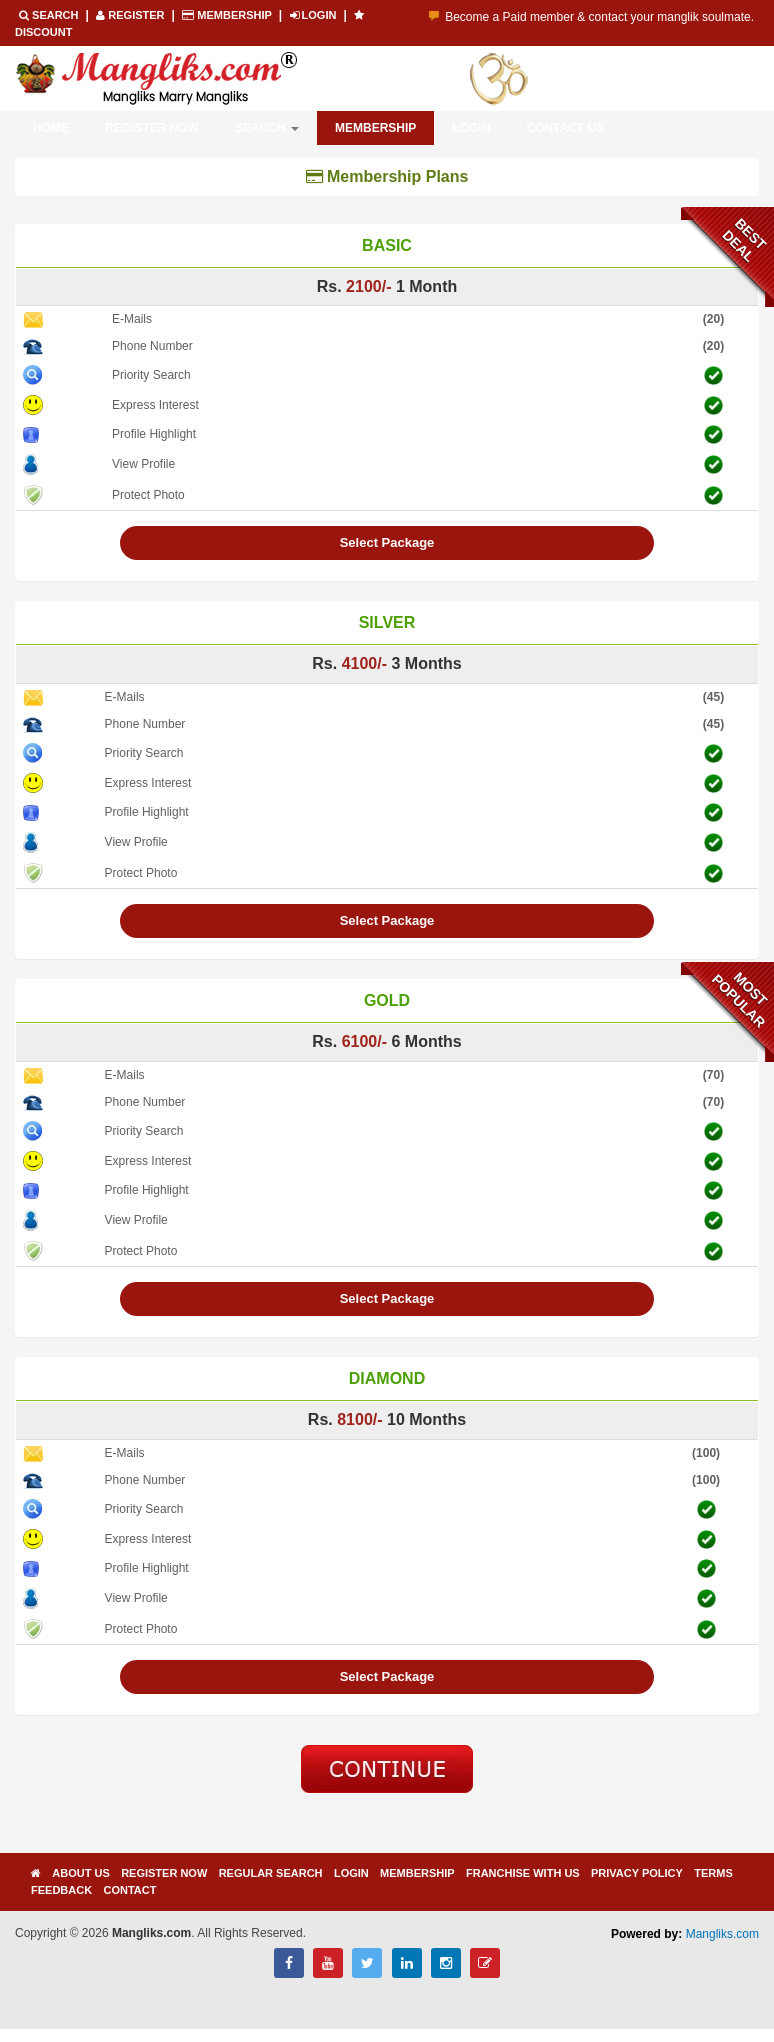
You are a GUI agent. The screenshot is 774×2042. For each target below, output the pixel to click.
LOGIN (315, 15)
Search (50, 15)
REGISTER (131, 15)
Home (51, 128)
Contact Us (565, 128)
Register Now (152, 128)
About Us (80, 1873)
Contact (129, 1890)
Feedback (61, 1890)
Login (471, 128)
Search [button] (267, 128)
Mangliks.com (722, 1934)
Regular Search (271, 1873)
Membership (228, 15)
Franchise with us (523, 1873)
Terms (713, 1873)
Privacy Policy (637, 1873)
